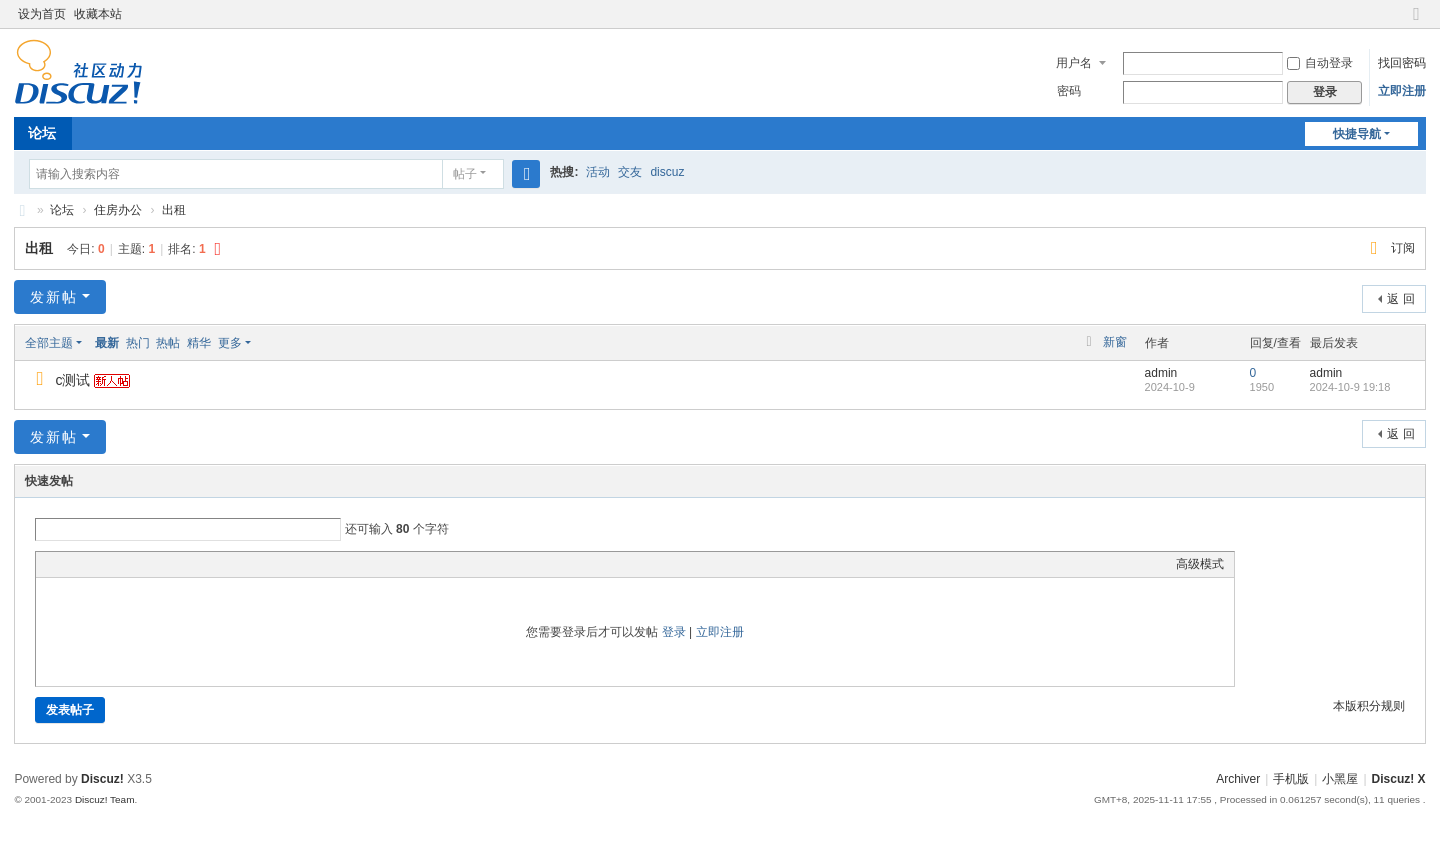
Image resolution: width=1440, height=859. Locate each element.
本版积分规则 (1369, 706)
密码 (1069, 91)
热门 (138, 343)
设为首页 (42, 14)
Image (96, 564)
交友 (630, 172)
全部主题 (49, 343)
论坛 (42, 133)
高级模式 (1200, 564)
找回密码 (1402, 63)
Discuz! (102, 779)
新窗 (1115, 342)
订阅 (1403, 248)
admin (1161, 373)
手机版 (1291, 779)
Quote (146, 564)
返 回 (1400, 299)
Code (171, 564)
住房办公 (118, 210)
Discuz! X (1399, 779)
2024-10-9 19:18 (1350, 387)
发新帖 (54, 297)
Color (71, 564)
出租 (174, 210)
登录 (674, 632)
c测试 (72, 380)
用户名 (1074, 63)
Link (121, 564)
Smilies (196, 564)
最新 (107, 343)
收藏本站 (98, 14)
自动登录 (1320, 63)
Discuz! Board (22, 210)
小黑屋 (1340, 779)
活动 (598, 172)
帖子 (465, 174)
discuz (667, 172)
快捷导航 (1357, 134)
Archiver (1238, 779)
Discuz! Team (105, 799)
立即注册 (1402, 91)
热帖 (168, 343)
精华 (199, 343)
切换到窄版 (1417, 22)
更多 (230, 343)
